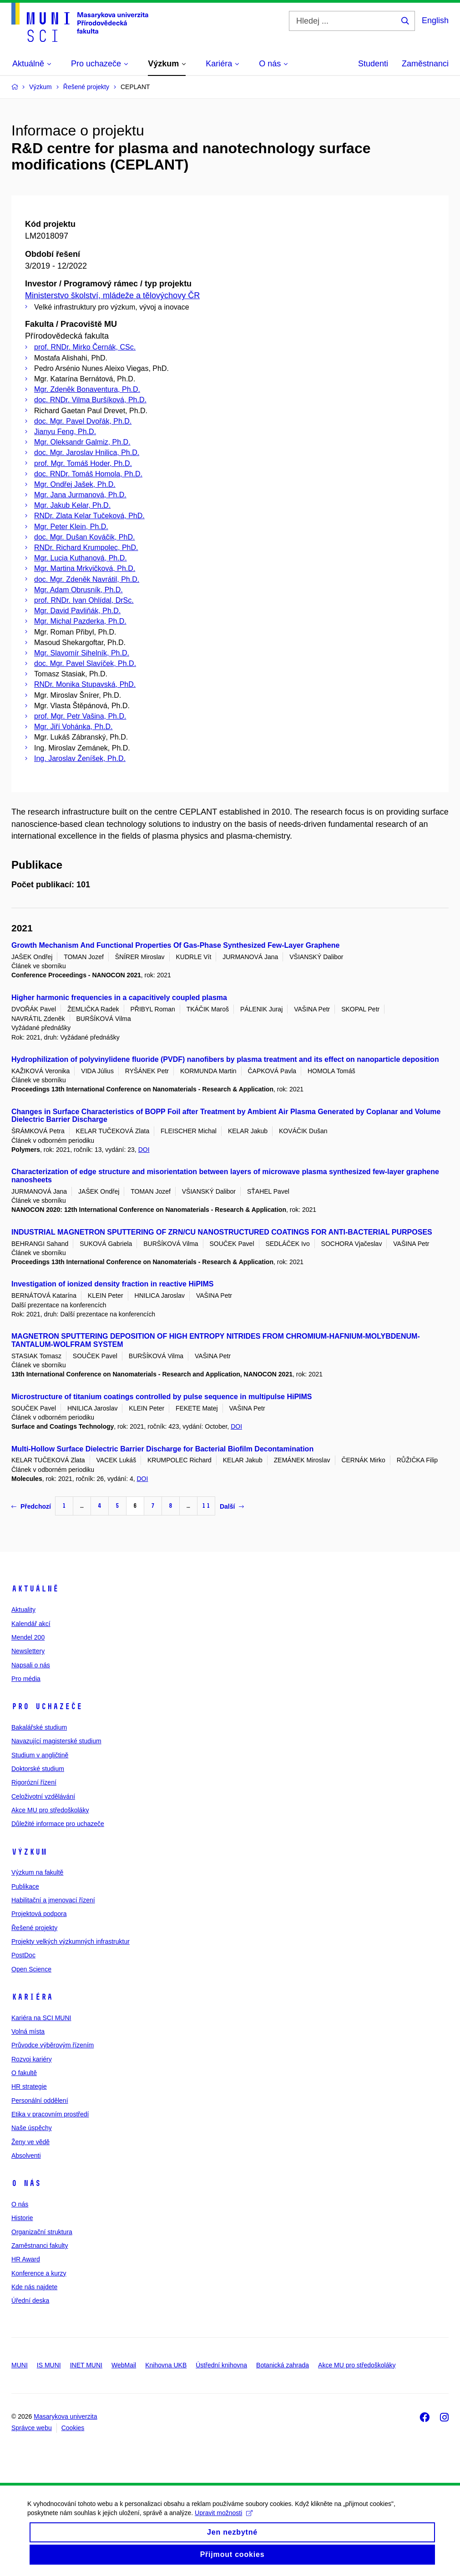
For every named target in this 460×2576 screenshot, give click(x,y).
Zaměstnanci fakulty (39, 2245)
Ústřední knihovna (221, 2365)
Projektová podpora (38, 1913)
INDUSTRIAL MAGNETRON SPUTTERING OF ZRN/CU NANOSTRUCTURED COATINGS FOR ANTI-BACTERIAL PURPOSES (221, 1232)
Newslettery (28, 1651)
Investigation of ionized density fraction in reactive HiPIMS (112, 1284)
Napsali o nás (30, 1665)
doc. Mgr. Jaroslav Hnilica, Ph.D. (86, 452)
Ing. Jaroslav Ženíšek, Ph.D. (80, 758)
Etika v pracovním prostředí (50, 2114)
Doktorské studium (37, 1768)
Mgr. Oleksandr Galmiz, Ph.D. (82, 442)
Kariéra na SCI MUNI (41, 2017)
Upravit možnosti (224, 2520)
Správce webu (31, 2427)
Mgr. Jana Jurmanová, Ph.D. (80, 495)
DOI (144, 1149)
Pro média (25, 1678)
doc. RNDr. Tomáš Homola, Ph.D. (88, 474)
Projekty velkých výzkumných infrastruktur (70, 1941)
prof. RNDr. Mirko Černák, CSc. (85, 347)
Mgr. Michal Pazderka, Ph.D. (80, 621)
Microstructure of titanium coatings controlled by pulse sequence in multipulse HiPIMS (161, 1397)
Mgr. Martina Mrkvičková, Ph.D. (84, 568)
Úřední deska (30, 2300)
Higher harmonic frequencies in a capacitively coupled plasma (119, 997)
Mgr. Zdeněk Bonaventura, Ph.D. (87, 389)
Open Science (31, 1969)
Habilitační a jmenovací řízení (53, 1900)
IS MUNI (49, 2365)
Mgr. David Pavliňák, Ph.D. (77, 611)
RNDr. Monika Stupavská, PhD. (85, 684)
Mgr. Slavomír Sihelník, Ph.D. (81, 653)
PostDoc (23, 1955)
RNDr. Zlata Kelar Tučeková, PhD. (89, 516)
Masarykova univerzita (65, 2416)
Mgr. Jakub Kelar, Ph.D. (72, 505)
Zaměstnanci (425, 63)
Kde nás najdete (34, 2287)
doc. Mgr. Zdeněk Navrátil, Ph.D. (86, 579)
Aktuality (23, 1609)
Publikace (25, 1886)
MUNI (19, 2365)
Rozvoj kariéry (31, 2059)
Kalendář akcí (31, 1623)
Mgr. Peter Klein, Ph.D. (71, 526)
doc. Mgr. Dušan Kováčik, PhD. (84, 537)
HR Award (25, 2259)
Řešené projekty (34, 1927)
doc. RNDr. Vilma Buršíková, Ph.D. (90, 400)
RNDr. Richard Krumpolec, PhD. (86, 547)
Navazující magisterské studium (56, 1741)
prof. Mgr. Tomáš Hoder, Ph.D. (83, 463)
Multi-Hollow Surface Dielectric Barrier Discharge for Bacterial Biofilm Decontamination (162, 1449)
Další (232, 1506)
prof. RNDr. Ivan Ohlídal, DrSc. (84, 600)
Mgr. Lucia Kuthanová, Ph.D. (80, 558)
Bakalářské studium (39, 1727)
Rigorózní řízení (33, 1782)
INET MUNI (86, 2365)
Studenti (373, 63)
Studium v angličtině (39, 1755)
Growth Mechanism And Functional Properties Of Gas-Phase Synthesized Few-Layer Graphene (175, 945)
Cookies (73, 2427)
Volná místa (28, 2031)
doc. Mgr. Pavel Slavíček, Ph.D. (85, 663)
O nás (26, 2183)
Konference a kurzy (38, 2273)
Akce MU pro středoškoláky (50, 1810)
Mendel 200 (28, 1637)
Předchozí (31, 1506)
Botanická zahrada (282, 2365)
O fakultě (24, 2072)
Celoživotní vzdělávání (43, 1796)
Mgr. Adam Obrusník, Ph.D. (78, 590)
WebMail (123, 2365)
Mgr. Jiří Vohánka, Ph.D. (73, 726)
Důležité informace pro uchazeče (57, 1823)
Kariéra (32, 1997)
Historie (22, 2217)
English (435, 20)
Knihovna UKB (166, 2365)
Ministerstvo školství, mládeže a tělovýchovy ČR (112, 295)
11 (206, 1506)
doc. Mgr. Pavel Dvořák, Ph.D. (82, 421)
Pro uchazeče (46, 1706)
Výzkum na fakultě (37, 1872)
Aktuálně (35, 1589)
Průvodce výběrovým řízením (52, 2045)
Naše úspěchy (31, 2127)
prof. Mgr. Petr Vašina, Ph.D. (80, 716)
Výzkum (29, 1852)
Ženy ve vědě (30, 2142)
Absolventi (26, 2155)
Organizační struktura (41, 2232)
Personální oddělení (39, 2100)
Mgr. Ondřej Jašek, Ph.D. (75, 484)
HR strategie (29, 2086)
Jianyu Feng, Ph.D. (65, 431)
